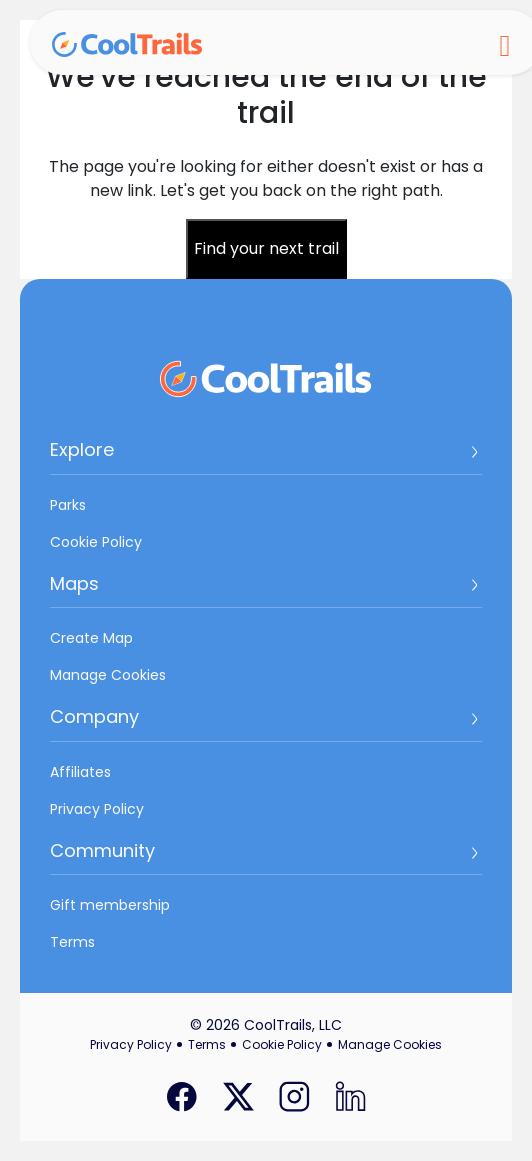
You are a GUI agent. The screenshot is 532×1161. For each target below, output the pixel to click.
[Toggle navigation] (505, 43)
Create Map (91, 638)
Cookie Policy (96, 542)
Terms (72, 942)
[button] (266, 457)
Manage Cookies (108, 675)
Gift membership (110, 905)
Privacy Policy (97, 809)
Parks (68, 505)
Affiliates (80, 772)
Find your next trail (266, 248)
